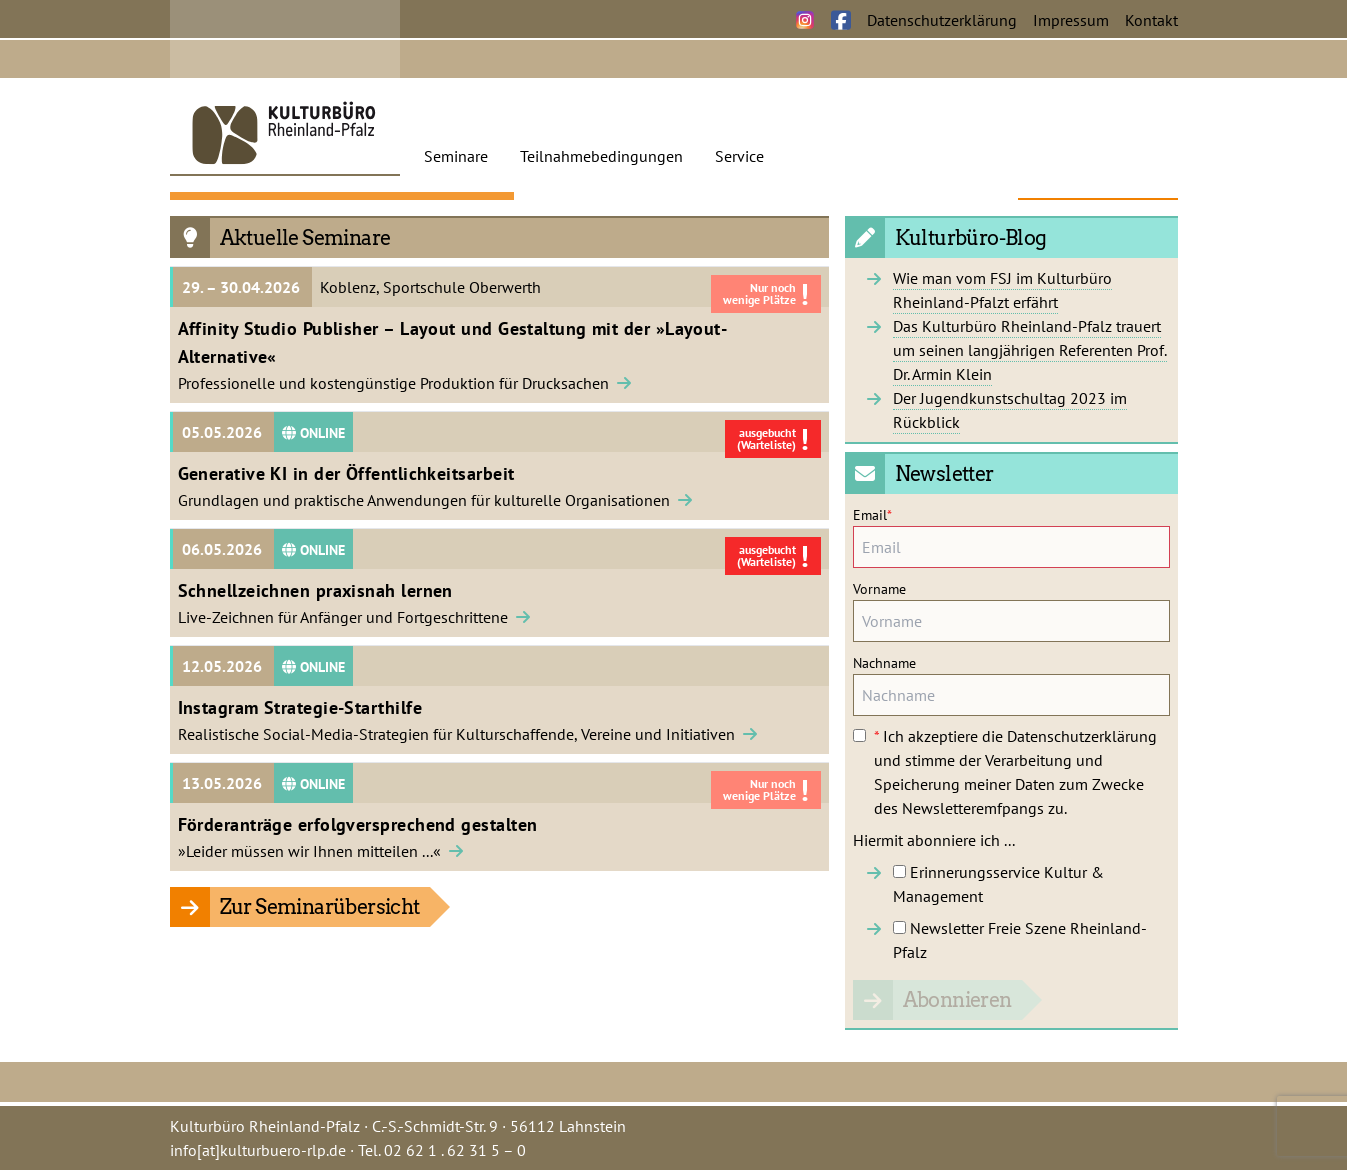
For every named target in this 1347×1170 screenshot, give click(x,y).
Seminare (456, 156)
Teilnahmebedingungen (601, 156)
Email (872, 515)
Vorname (879, 589)
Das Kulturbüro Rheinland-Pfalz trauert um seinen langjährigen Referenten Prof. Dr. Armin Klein (1030, 350)
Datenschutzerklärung (942, 20)
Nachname (884, 663)
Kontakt (1151, 20)
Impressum (1071, 20)
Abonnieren (957, 1000)
